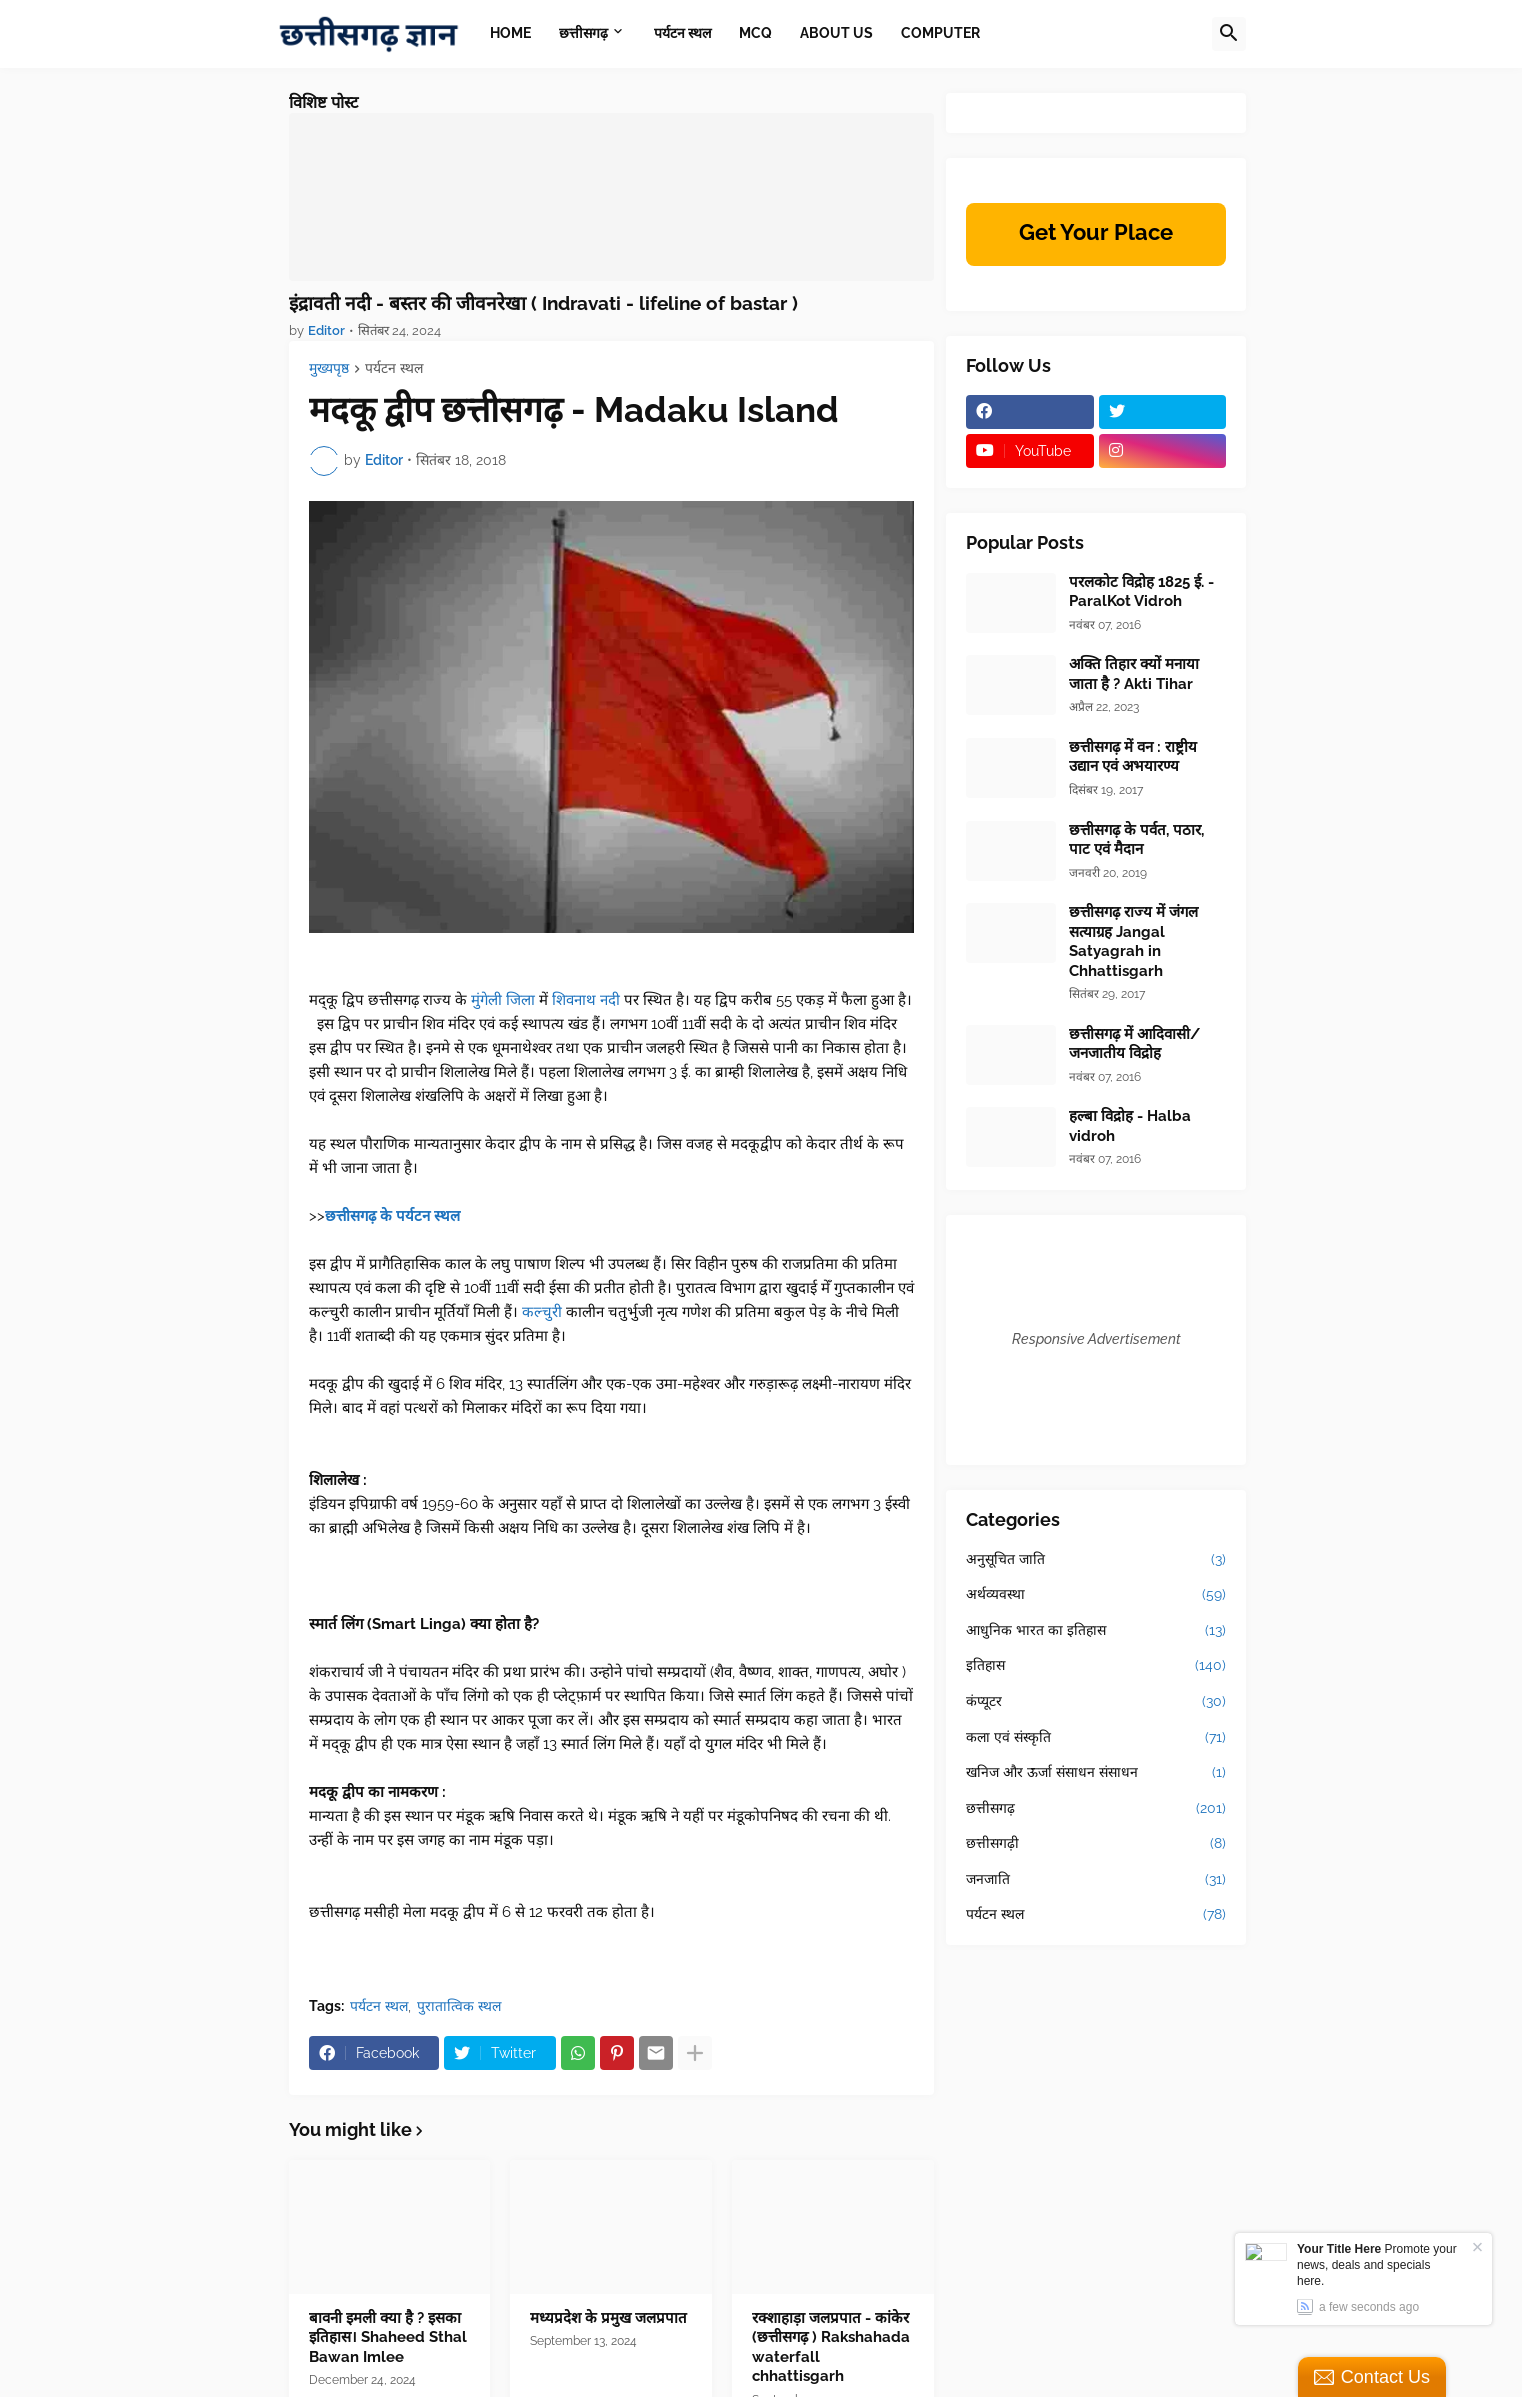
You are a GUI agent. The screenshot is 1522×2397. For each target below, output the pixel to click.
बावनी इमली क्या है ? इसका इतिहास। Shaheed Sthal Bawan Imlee (388, 2337)
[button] (1229, 34)
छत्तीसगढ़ (1096, 1809)
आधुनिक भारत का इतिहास (1096, 1631)
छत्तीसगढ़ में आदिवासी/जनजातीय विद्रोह (1134, 1044)
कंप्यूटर (1096, 1702)
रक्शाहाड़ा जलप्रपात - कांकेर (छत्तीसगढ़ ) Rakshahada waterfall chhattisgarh (831, 2347)
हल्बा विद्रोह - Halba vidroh (1130, 1126)
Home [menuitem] (510, 33)
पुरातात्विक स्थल (459, 2006)
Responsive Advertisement (1096, 1339)
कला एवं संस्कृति (1096, 1738)
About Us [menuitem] (836, 33)
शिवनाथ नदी (586, 1000)
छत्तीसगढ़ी (1096, 1844)
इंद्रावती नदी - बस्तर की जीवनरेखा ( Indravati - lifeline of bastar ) (543, 303)
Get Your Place (1096, 232)
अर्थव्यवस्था (1096, 1595)
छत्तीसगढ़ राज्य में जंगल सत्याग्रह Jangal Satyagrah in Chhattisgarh (1133, 941)
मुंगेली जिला (503, 1000)
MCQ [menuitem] (755, 33)
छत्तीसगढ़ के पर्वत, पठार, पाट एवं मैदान (1136, 840)
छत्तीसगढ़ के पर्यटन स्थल (392, 1216)
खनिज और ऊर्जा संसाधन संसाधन (1096, 1773)
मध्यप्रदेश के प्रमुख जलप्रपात (608, 2318)
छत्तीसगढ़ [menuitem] (583, 33)
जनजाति (1096, 1880)
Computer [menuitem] (940, 33)
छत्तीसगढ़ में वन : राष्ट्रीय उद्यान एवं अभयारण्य (1133, 757)
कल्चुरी (542, 1312)
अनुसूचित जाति (1096, 1560)
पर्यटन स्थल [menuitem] (682, 33)
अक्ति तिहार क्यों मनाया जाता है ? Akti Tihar (1134, 674)
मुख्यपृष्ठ (329, 368)
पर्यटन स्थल (394, 368)
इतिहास (1096, 1666)
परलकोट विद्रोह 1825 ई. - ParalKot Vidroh (1141, 592)
